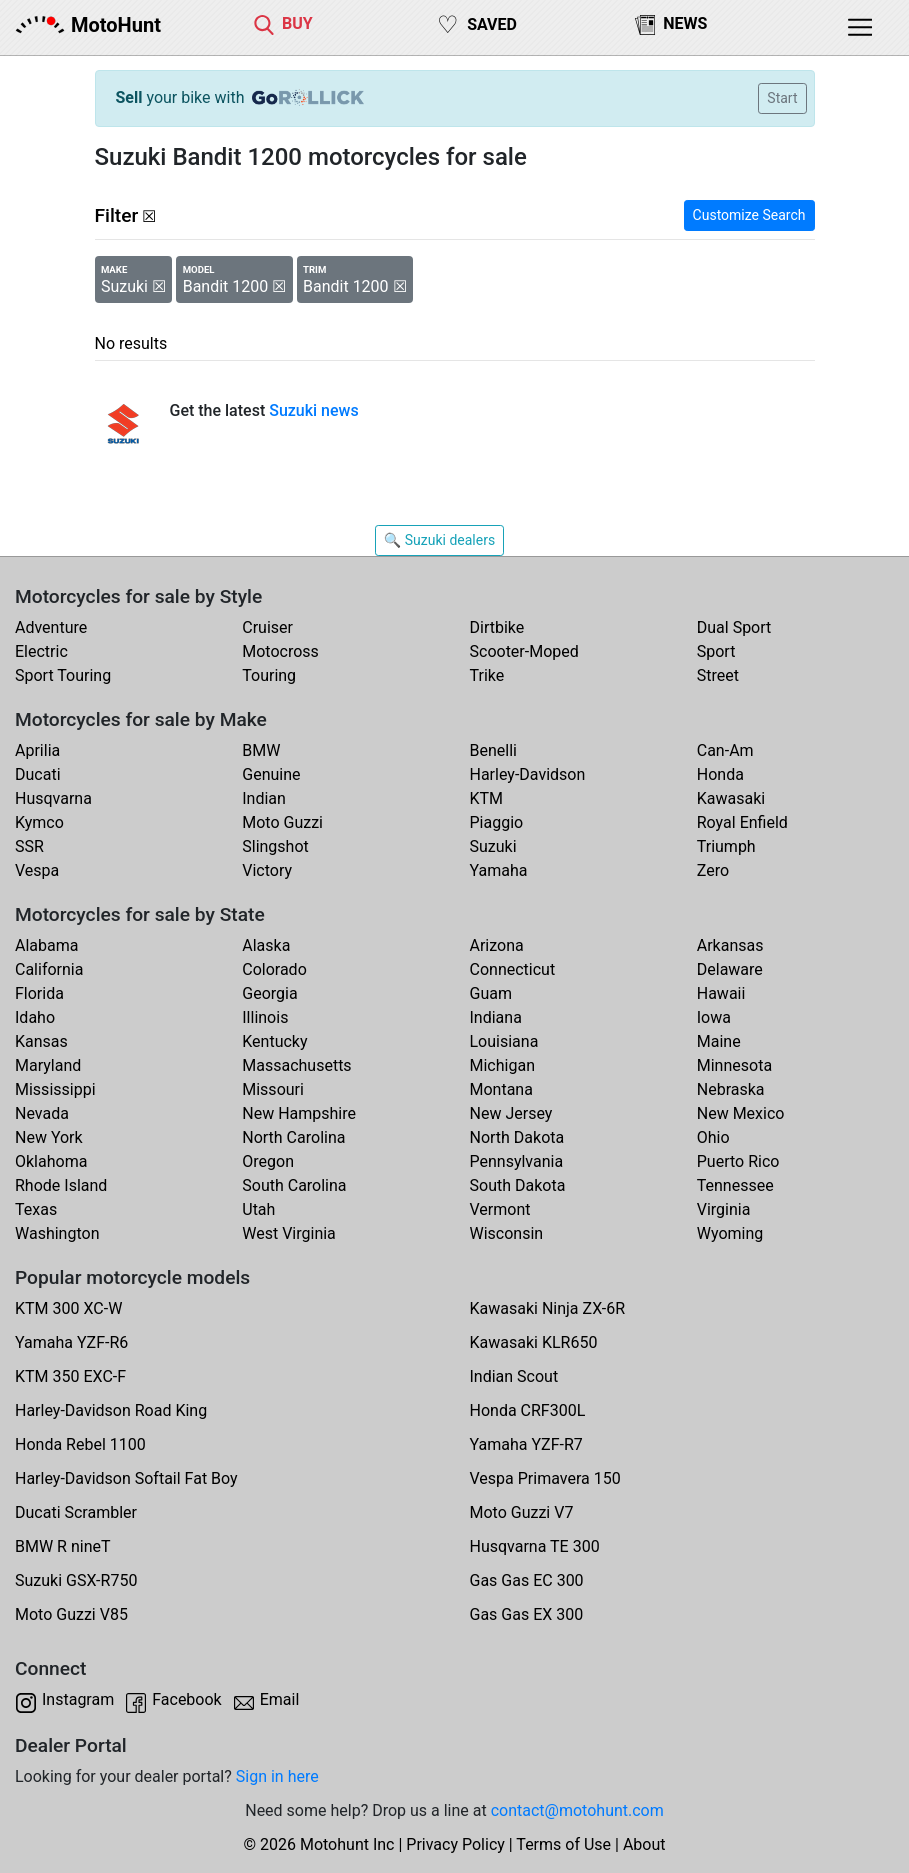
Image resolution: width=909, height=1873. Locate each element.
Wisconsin (507, 1233)
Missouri (273, 1089)
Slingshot (275, 846)
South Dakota (518, 1185)
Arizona (497, 945)
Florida (39, 993)
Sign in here (277, 1776)
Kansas (41, 1041)
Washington (57, 1233)
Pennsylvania (517, 1161)
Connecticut (513, 969)
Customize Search (749, 215)
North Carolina (293, 1137)
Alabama (46, 945)
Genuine (271, 774)
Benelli (493, 750)
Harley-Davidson (528, 774)
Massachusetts (296, 1065)
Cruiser (267, 627)
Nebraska (731, 1089)
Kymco (39, 822)
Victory (267, 870)
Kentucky (274, 1041)
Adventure (51, 627)
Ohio (713, 1137)
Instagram (78, 1699)
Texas (36, 1209)
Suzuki (493, 846)
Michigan (502, 1065)
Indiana (496, 1017)
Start (782, 98)
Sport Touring (63, 675)
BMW (261, 750)
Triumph (726, 846)
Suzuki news (314, 410)
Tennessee (735, 1185)
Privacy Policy (455, 1844)
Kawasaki (731, 798)
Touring (269, 675)
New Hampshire (299, 1113)
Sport (716, 651)
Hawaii (721, 993)
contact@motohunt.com (577, 1810)
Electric (41, 651)
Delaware (730, 969)
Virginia (724, 1209)
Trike (487, 675)
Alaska (266, 945)
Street (718, 675)
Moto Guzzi (282, 822)
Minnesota (734, 1065)
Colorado (274, 969)
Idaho (35, 1017)
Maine (719, 1041)
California (49, 969)
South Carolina (294, 1185)
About (644, 1844)
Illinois (265, 1017)
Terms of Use (563, 1844)
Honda (720, 774)
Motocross (280, 651)
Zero (713, 870)
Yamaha (499, 870)
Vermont (500, 1209)
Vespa (37, 870)
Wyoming (730, 1233)
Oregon (268, 1161)
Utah (258, 1209)
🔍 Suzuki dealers (439, 540)
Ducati (38, 774)
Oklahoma (51, 1161)
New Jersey (511, 1113)
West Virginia (289, 1233)
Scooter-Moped (524, 651)
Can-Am (725, 750)
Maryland (48, 1065)
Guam (491, 993)
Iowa (714, 1017)
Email (280, 1699)
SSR (29, 846)
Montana (501, 1089)
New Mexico (741, 1113)
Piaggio (497, 822)
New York (49, 1137)
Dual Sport (734, 627)
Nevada (42, 1113)
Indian (264, 798)
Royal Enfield (742, 822)
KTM (487, 798)
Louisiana (504, 1041)
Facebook (186, 1699)
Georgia (269, 993)
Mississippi (55, 1089)
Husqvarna (53, 798)
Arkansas (730, 945)
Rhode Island (61, 1185)
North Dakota (517, 1137)
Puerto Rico (738, 1161)
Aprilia (37, 750)
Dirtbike (497, 627)
